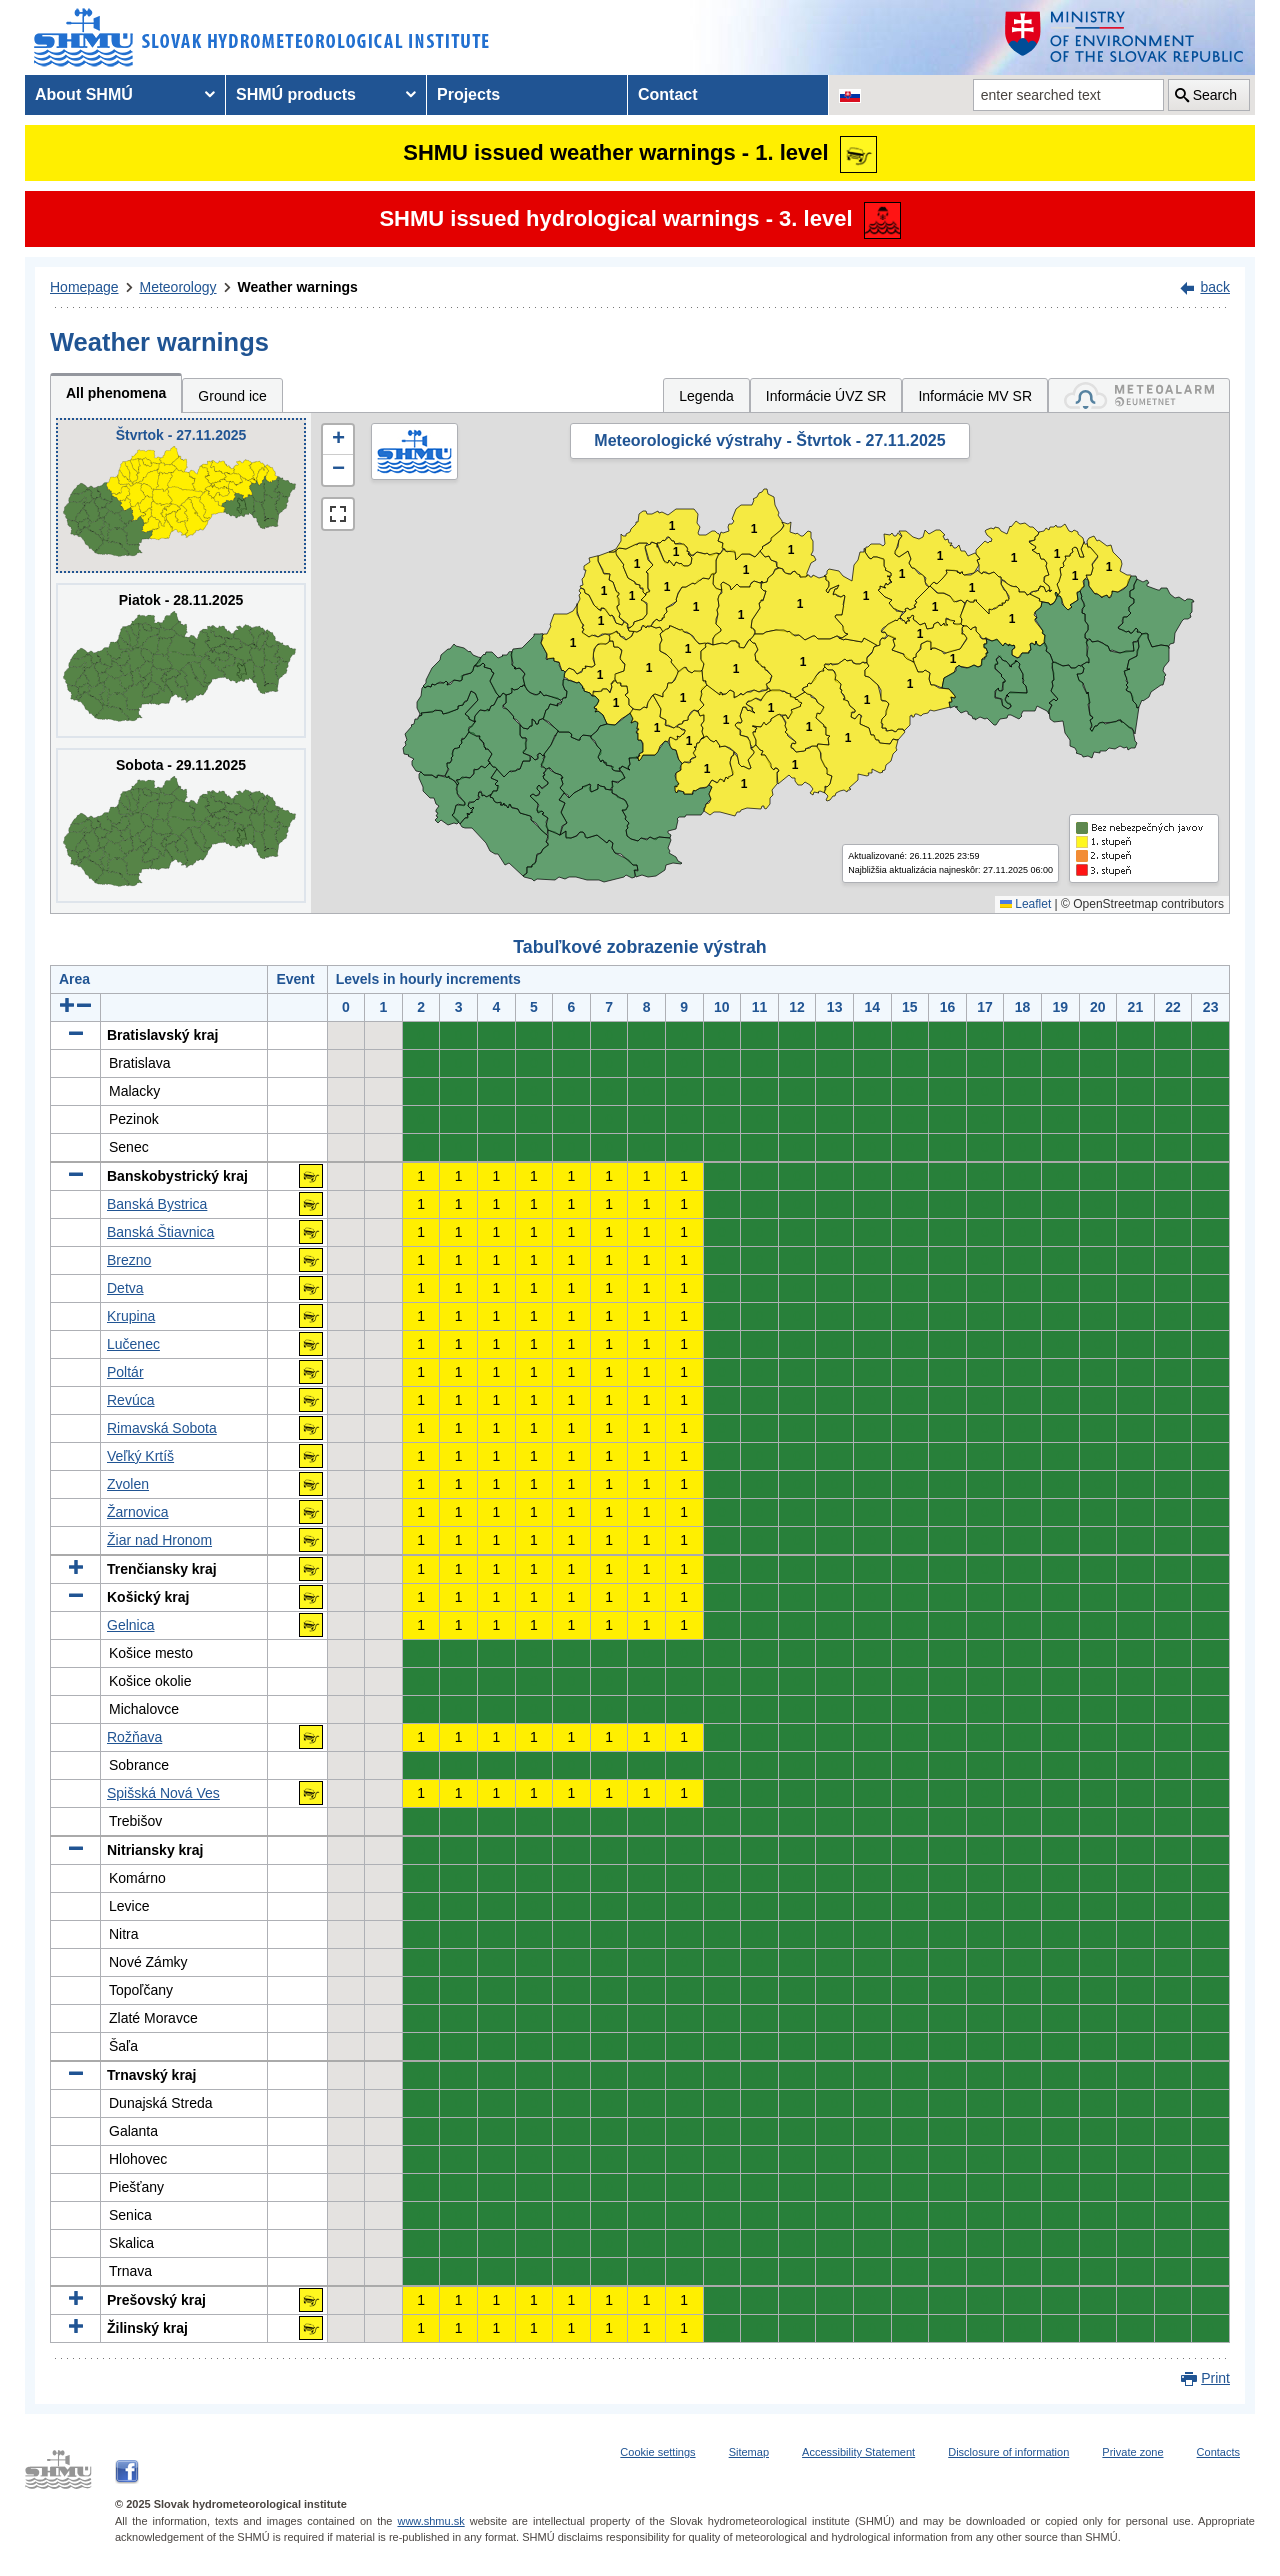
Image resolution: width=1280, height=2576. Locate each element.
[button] (338, 440)
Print (1215, 2378)
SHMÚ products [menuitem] (296, 94)
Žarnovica (137, 1512)
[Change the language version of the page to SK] (850, 95)
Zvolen (128, 1484)
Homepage (84, 287)
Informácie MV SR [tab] (975, 396)
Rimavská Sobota (162, 1428)
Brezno (129, 1260)
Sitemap (749, 2452)
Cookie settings (657, 2452)
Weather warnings (298, 287)
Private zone (1132, 2452)
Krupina (131, 1316)
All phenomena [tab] (116, 393)
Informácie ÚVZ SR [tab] (826, 396)
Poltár (125, 1372)
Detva (125, 1288)
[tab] (1139, 395)
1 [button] (600, 675)
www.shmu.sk (430, 2521)
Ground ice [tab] (232, 396)
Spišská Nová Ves (163, 1793)
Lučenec (133, 1344)
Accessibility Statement (858, 2452)
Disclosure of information (1008, 2452)
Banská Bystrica (157, 1204)
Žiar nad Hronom (159, 1540)
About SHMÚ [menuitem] (84, 94)
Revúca (130, 1400)
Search (1215, 95)
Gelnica (130, 1625)
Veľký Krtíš (140, 1456)
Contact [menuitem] (668, 94)
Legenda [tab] (706, 396)
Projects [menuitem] (468, 94)
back (1215, 287)
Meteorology (178, 287)
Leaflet (1025, 904)
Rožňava (134, 1737)
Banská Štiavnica (160, 1232)
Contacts (1218, 2452)
